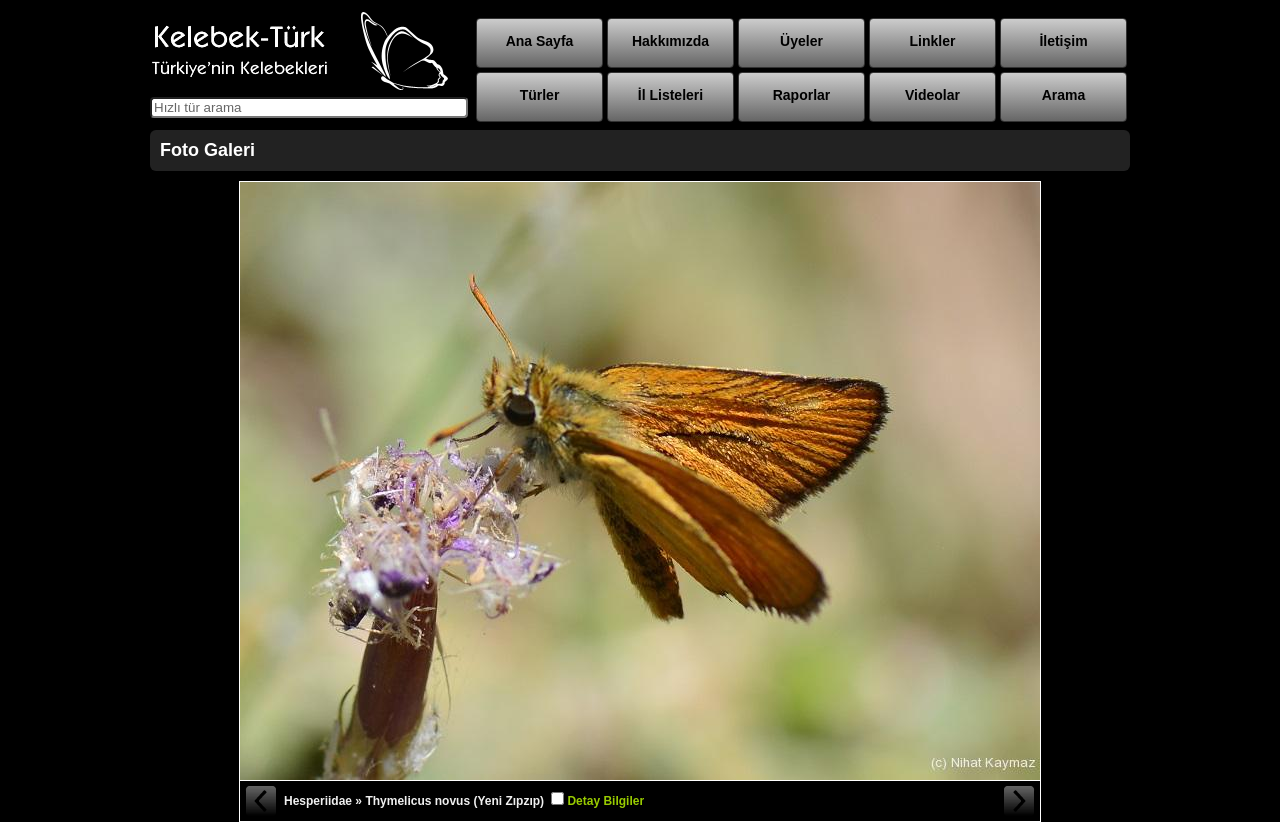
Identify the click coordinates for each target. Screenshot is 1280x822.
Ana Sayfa (540, 41)
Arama (1064, 95)
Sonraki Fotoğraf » (1020, 801)
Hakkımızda (670, 41)
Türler (540, 95)
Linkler (933, 41)
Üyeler (801, 41)
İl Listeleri (670, 95)
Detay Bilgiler (605, 801)
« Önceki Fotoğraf (260, 801)
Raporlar (802, 95)
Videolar (932, 95)
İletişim (1063, 41)
